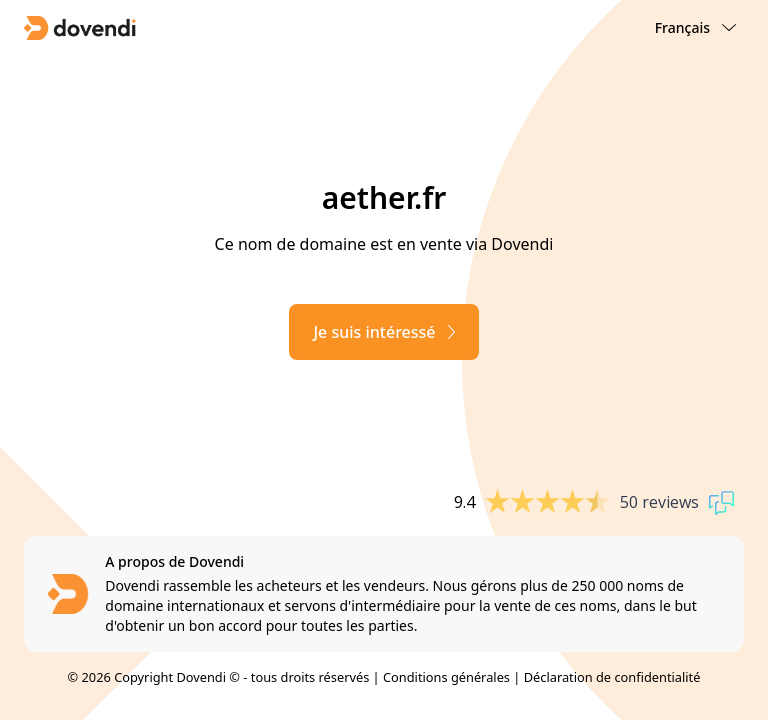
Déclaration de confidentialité (612, 677)
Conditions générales (446, 677)
